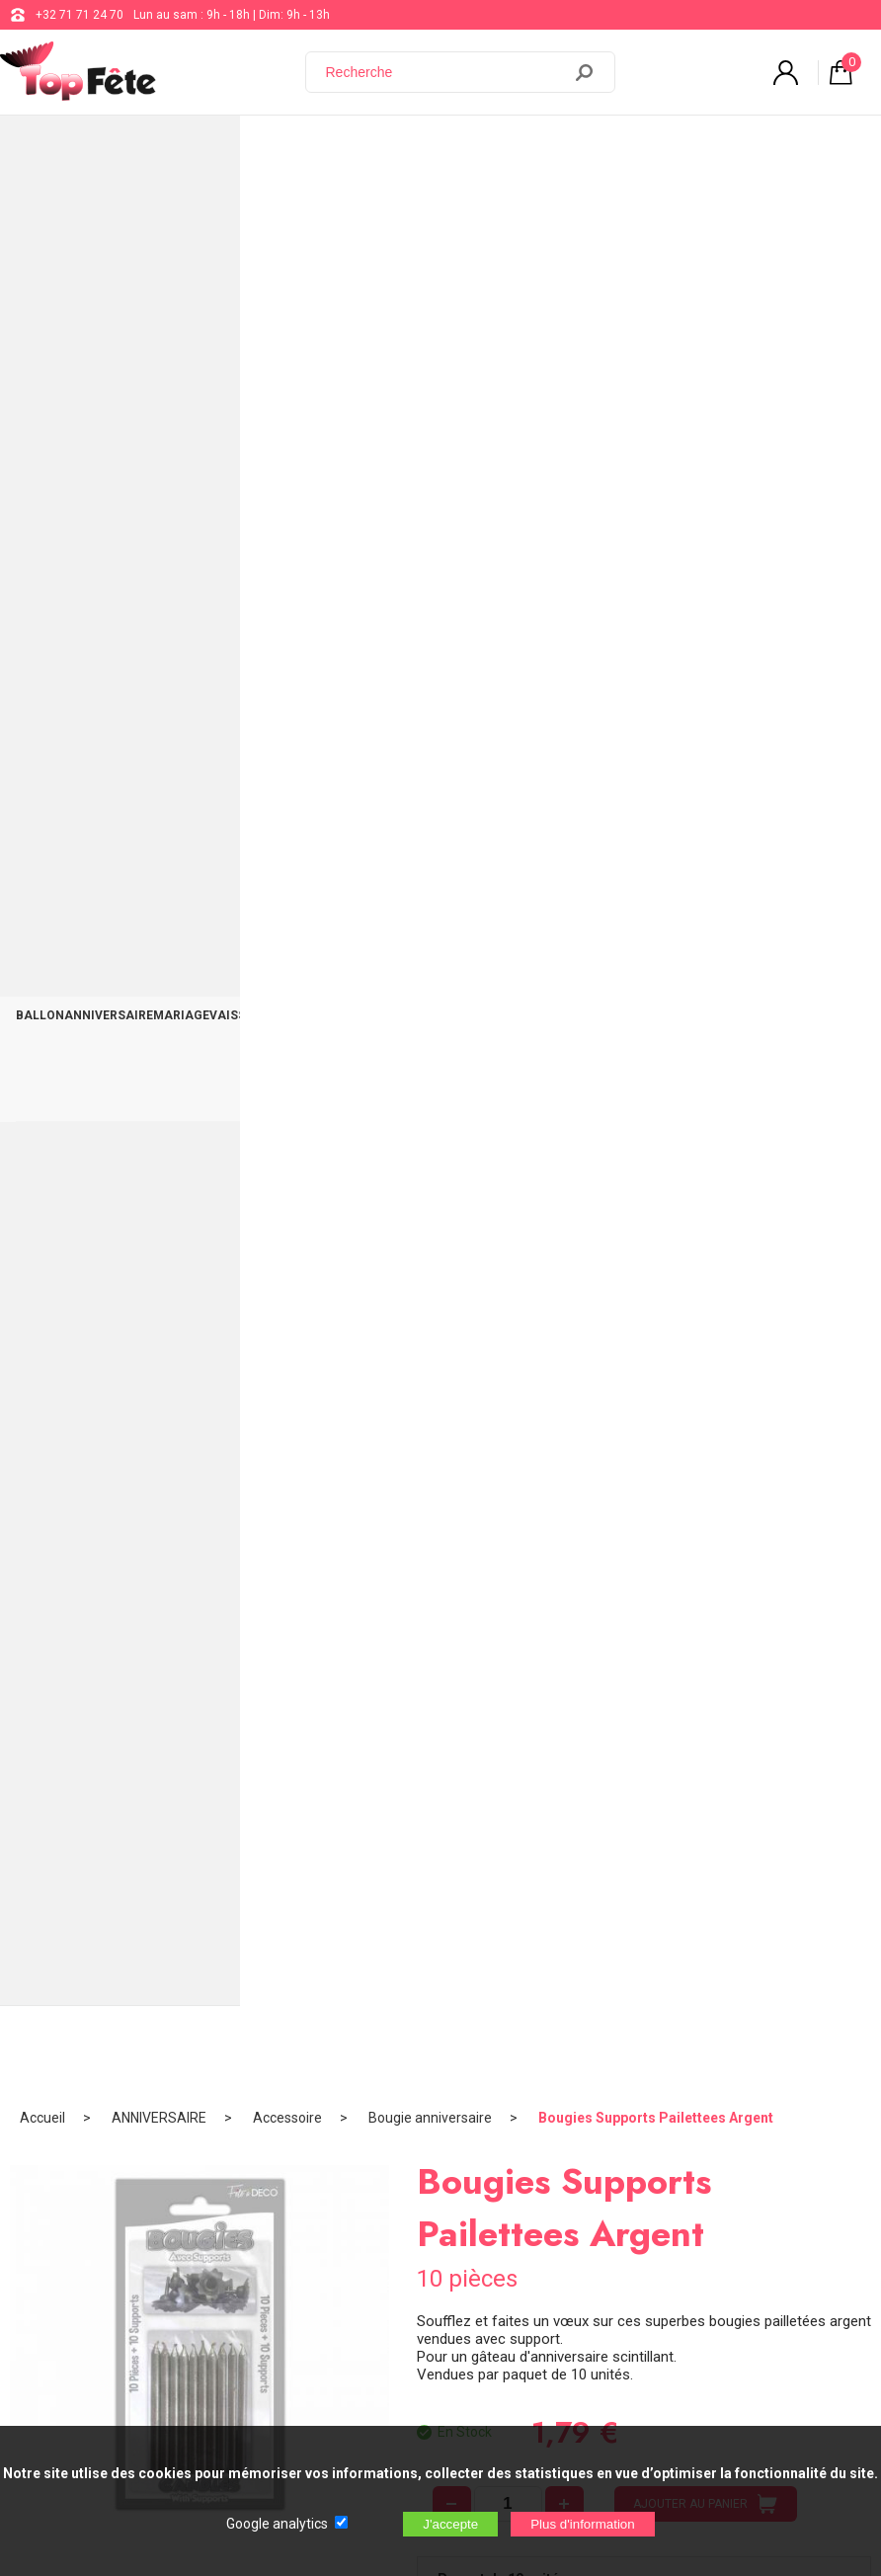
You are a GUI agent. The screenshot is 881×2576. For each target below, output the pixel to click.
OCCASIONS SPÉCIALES (598, 150)
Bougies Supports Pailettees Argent (655, 212)
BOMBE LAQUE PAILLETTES (440, 1601)
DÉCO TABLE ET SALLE (737, 150)
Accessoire (287, 212)
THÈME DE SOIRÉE (474, 150)
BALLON (41, 150)
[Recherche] (445, 72)
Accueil (42, 212)
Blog (570, 2113)
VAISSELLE (247, 150)
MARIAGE (185, 150)
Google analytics (277, 2524)
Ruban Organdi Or (153, 1168)
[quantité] (508, 598)
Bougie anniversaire (430, 212)
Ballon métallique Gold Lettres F (727, 1168)
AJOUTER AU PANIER (705, 598)
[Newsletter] (327, 2360)
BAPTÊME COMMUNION (350, 150)
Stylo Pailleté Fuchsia (440, 1168)
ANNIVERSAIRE (111, 150)
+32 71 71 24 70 (79, 15)
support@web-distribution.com (642, 2063)
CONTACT (834, 150)
